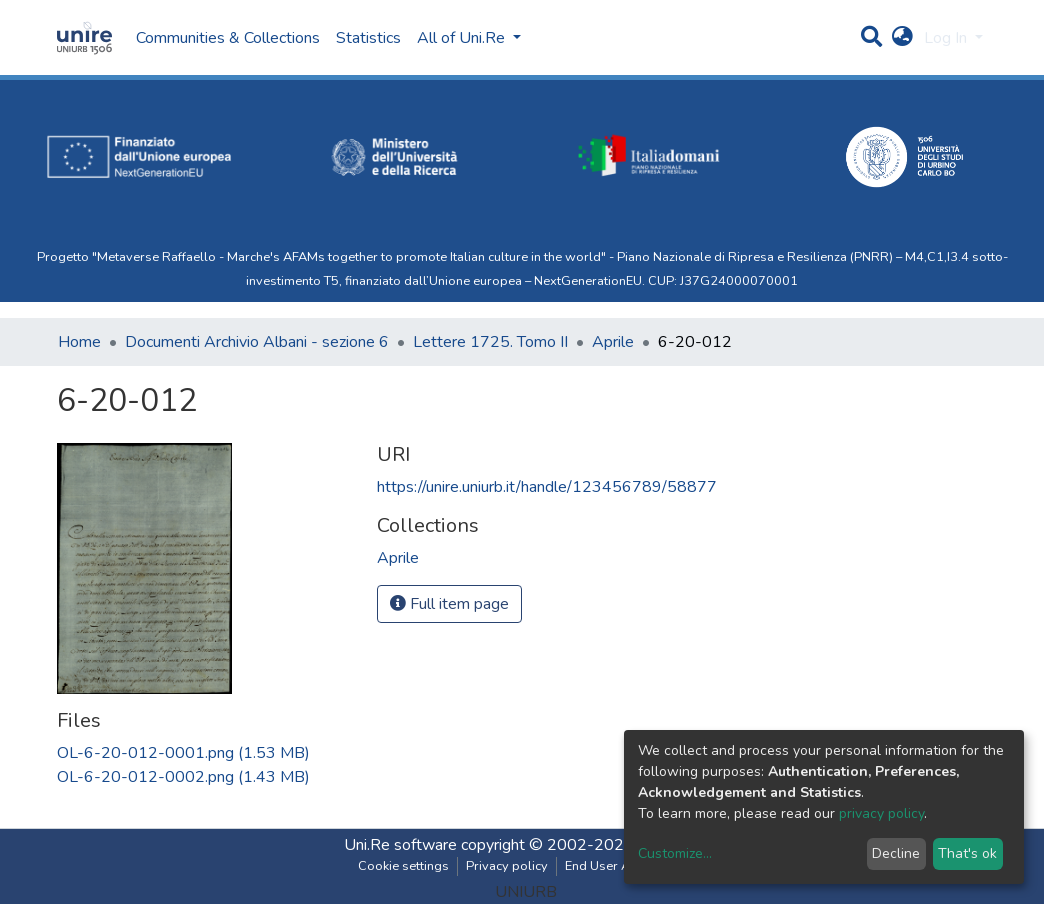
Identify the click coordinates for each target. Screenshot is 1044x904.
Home (79, 342)
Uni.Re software (400, 845)
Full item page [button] (449, 604)
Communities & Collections (228, 38)
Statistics (368, 38)
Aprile (613, 342)
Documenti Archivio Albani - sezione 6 (257, 342)
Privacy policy (507, 866)
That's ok (967, 853)
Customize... (675, 853)
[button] (902, 38)
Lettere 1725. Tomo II (490, 342)
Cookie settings (403, 866)
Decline (896, 853)
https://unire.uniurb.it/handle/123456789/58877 (547, 487)
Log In (947, 38)
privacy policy (881, 813)
